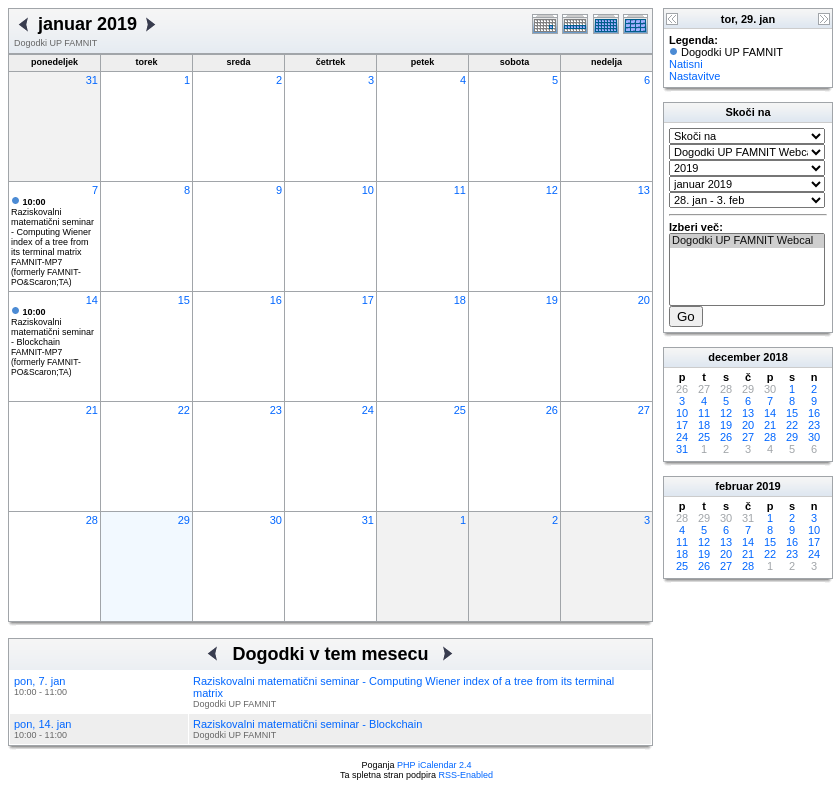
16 (276, 300)
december (734, 357)
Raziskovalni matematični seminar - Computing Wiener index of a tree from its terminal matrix (52, 227)
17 (368, 300)
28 (92, 520)
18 (460, 300)
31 (92, 80)
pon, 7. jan (39, 681)
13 (644, 190)
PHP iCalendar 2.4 (434, 765)
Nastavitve (694, 76)
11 (460, 190)
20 (644, 300)
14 (92, 300)
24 (368, 410)
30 (276, 520)
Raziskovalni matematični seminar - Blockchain (52, 327)
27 (644, 410)
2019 (768, 486)
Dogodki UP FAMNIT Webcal (747, 241)
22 (184, 410)
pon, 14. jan (43, 724)
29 (184, 520)
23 (276, 410)
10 (368, 190)
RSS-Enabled (466, 775)
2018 (775, 357)
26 (552, 410)
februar (734, 486)
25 (460, 410)
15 (184, 300)
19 (552, 300)
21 (92, 410)
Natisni (686, 64)
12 (552, 190)
